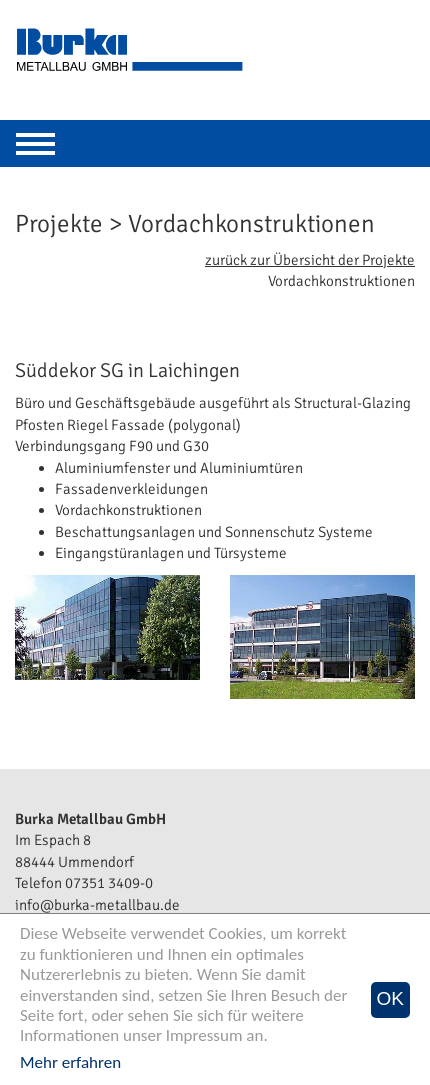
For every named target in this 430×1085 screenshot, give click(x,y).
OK (390, 998)
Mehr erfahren (70, 1062)
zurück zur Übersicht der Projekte (310, 260)
